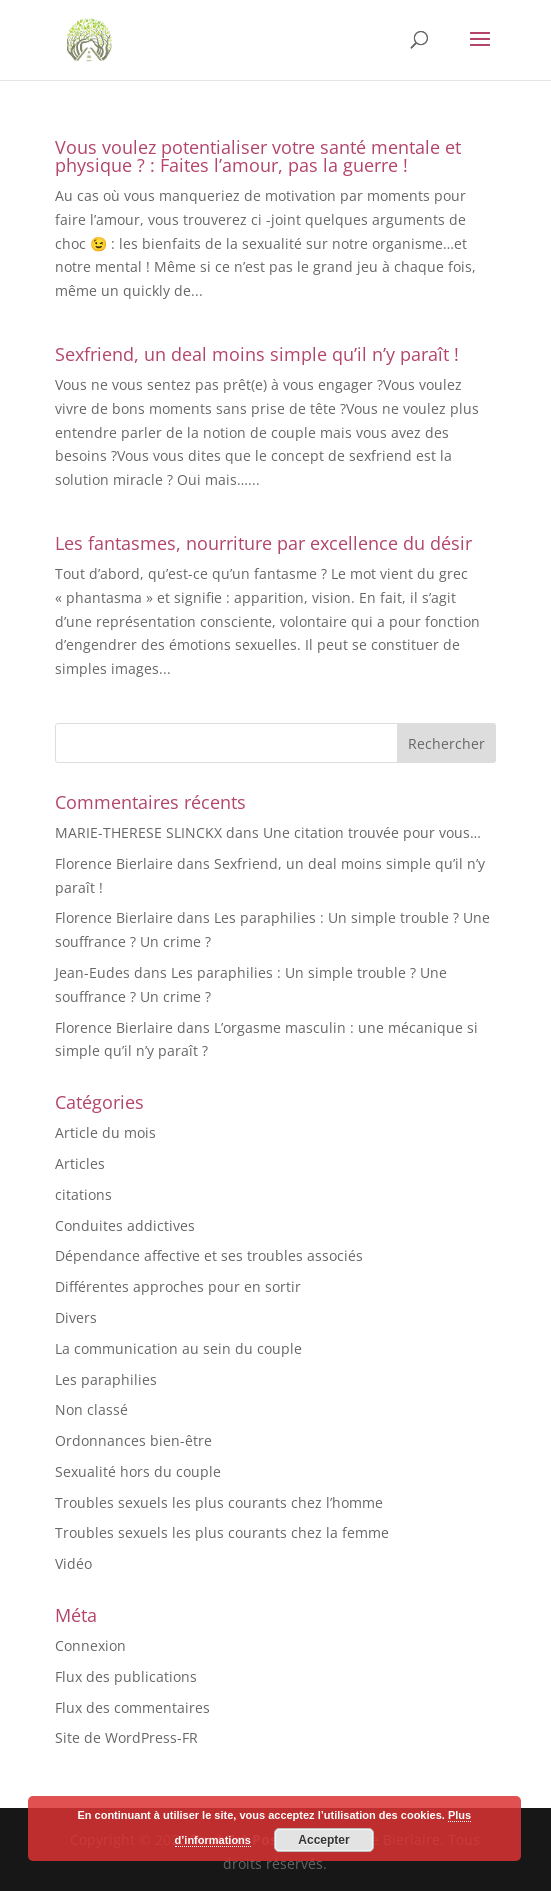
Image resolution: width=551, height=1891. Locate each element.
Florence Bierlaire (114, 863)
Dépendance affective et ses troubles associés (209, 1255)
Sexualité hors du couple (138, 1471)
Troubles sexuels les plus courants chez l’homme (219, 1502)
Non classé (91, 1409)
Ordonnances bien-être (133, 1440)
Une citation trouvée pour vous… (372, 832)
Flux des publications (126, 1676)
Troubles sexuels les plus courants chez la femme (222, 1532)
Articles (80, 1163)
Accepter (323, 1840)
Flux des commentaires (132, 1707)
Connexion (90, 1645)
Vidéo (73, 1563)
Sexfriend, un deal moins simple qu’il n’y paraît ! (257, 354)
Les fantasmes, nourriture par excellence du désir (263, 543)
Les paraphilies (106, 1379)
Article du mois (105, 1132)
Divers (76, 1317)
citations (83, 1194)
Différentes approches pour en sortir (178, 1286)
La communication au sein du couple (178, 1348)
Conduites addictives (125, 1225)
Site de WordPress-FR (126, 1737)
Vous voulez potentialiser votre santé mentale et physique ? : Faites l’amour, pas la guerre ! (258, 156)
